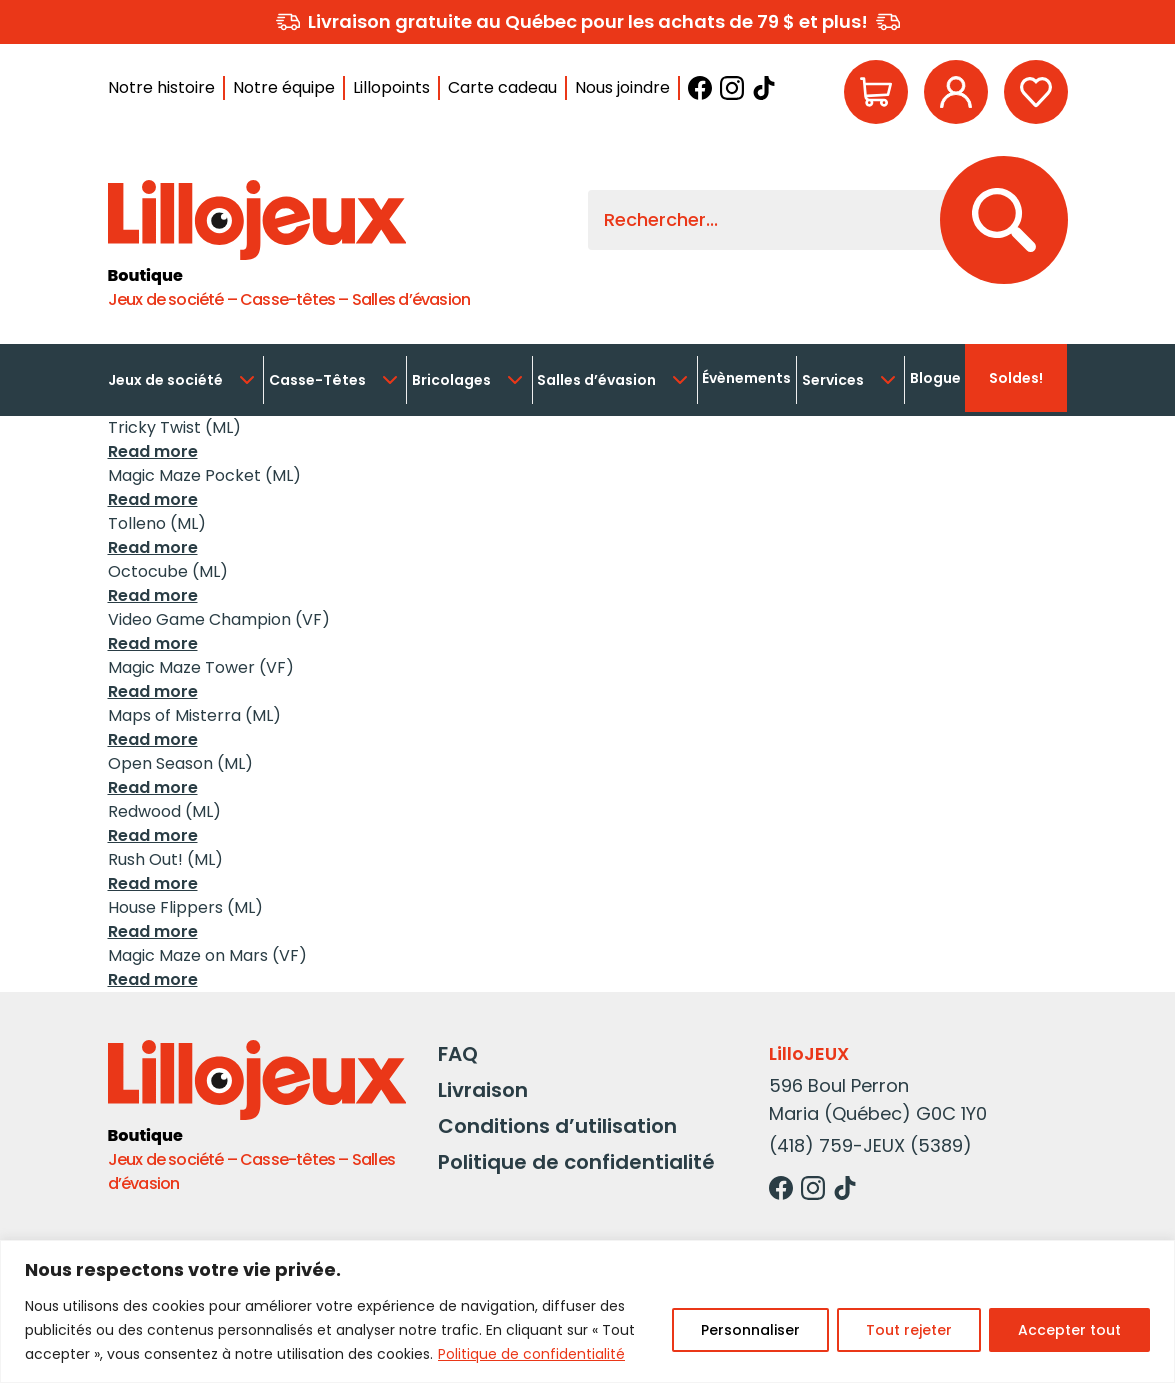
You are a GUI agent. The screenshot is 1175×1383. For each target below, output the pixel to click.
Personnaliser (750, 1330)
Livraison (483, 1090)
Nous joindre (622, 87)
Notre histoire (161, 87)
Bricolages (469, 380)
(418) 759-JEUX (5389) (870, 1145)
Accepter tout (1069, 1330)
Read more (153, 451)
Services (851, 380)
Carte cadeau (502, 87)
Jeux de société (183, 380)
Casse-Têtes (335, 380)
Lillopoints (391, 87)
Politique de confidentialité (531, 1354)
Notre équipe (284, 87)
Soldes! (1016, 378)
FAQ (458, 1054)
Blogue (935, 378)
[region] (587, 1311)
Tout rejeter (909, 1330)
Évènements (746, 378)
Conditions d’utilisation (557, 1126)
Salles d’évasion (614, 380)
